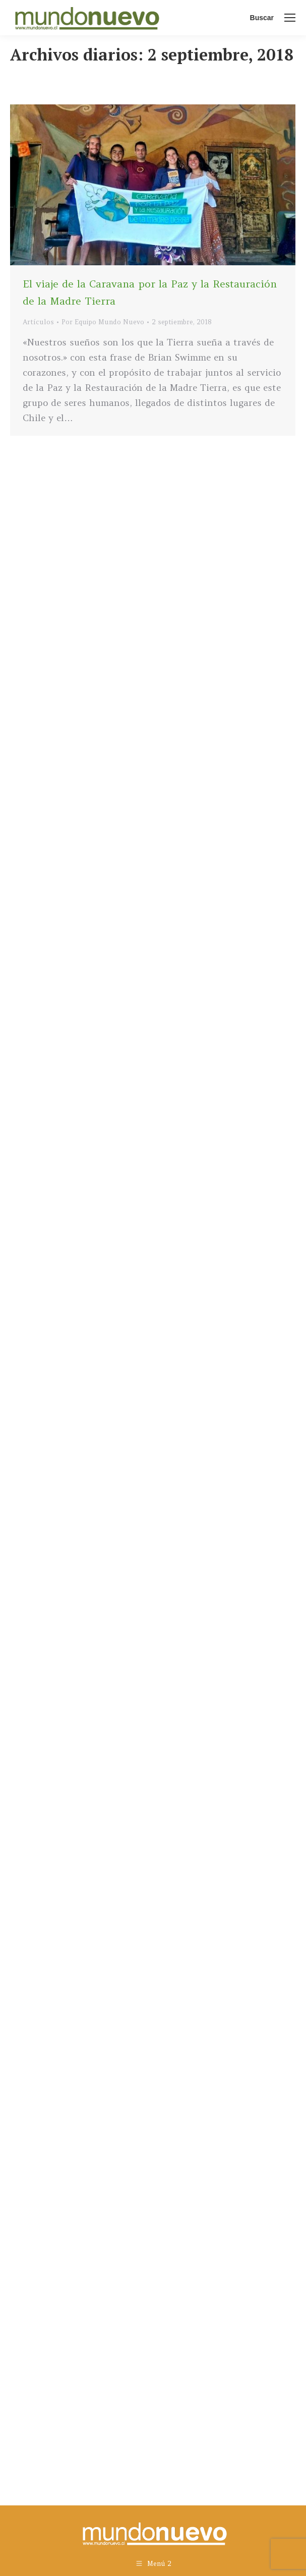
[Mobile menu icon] (290, 18)
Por (103, 322)
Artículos (38, 322)
